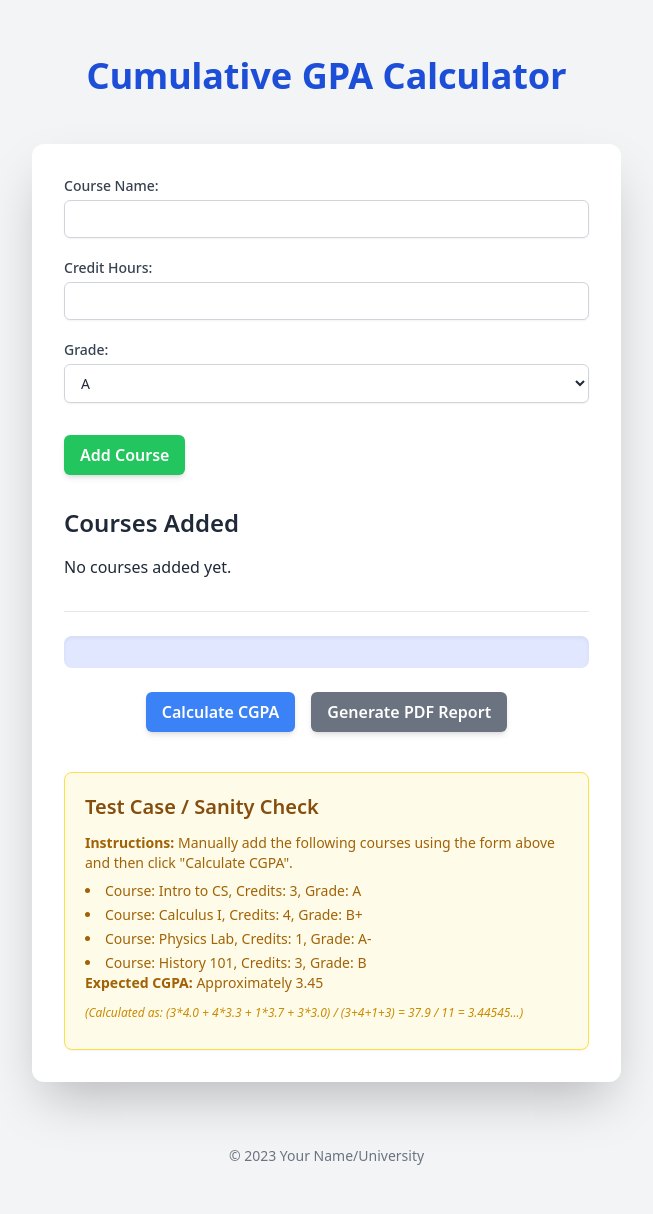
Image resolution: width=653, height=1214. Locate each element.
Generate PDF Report (409, 712)
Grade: (86, 349)
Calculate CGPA (221, 712)
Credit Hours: (108, 267)
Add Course (124, 455)
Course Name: (111, 185)
